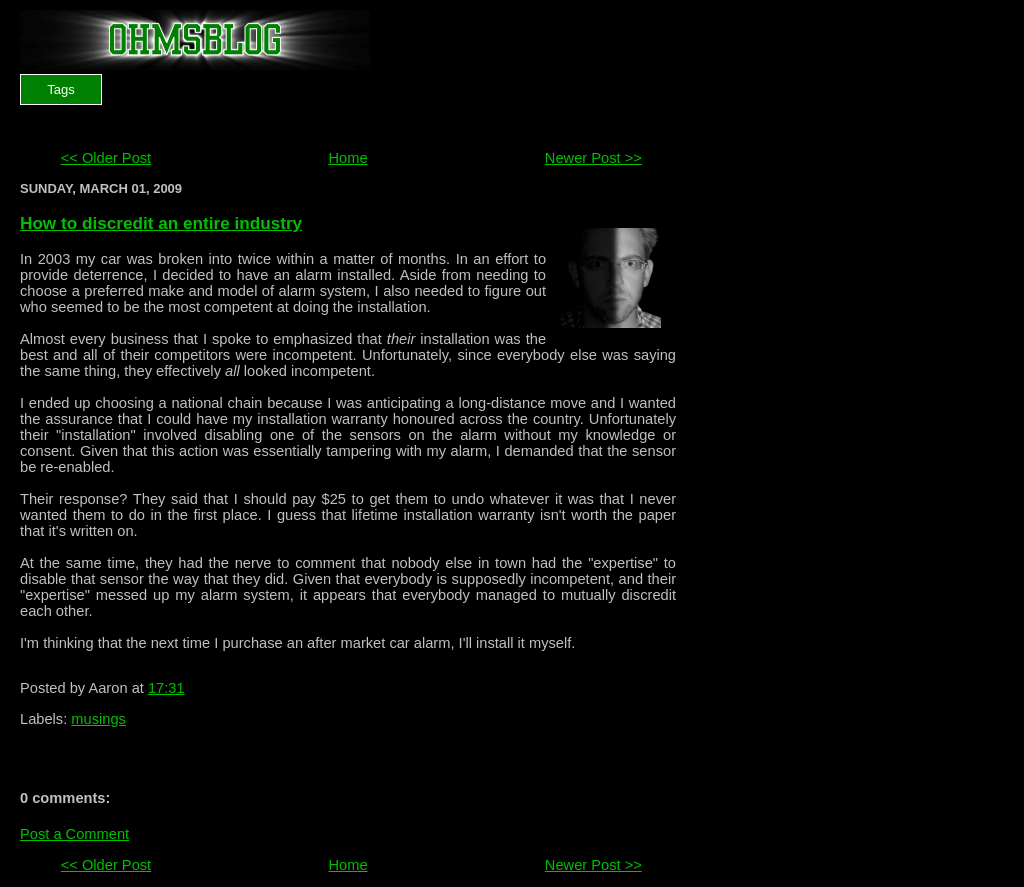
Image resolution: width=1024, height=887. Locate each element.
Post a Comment (74, 834)
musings (98, 719)
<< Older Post (106, 158)
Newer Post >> (593, 158)
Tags (60, 89)
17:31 (166, 688)
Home (347, 158)
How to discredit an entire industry (161, 223)
